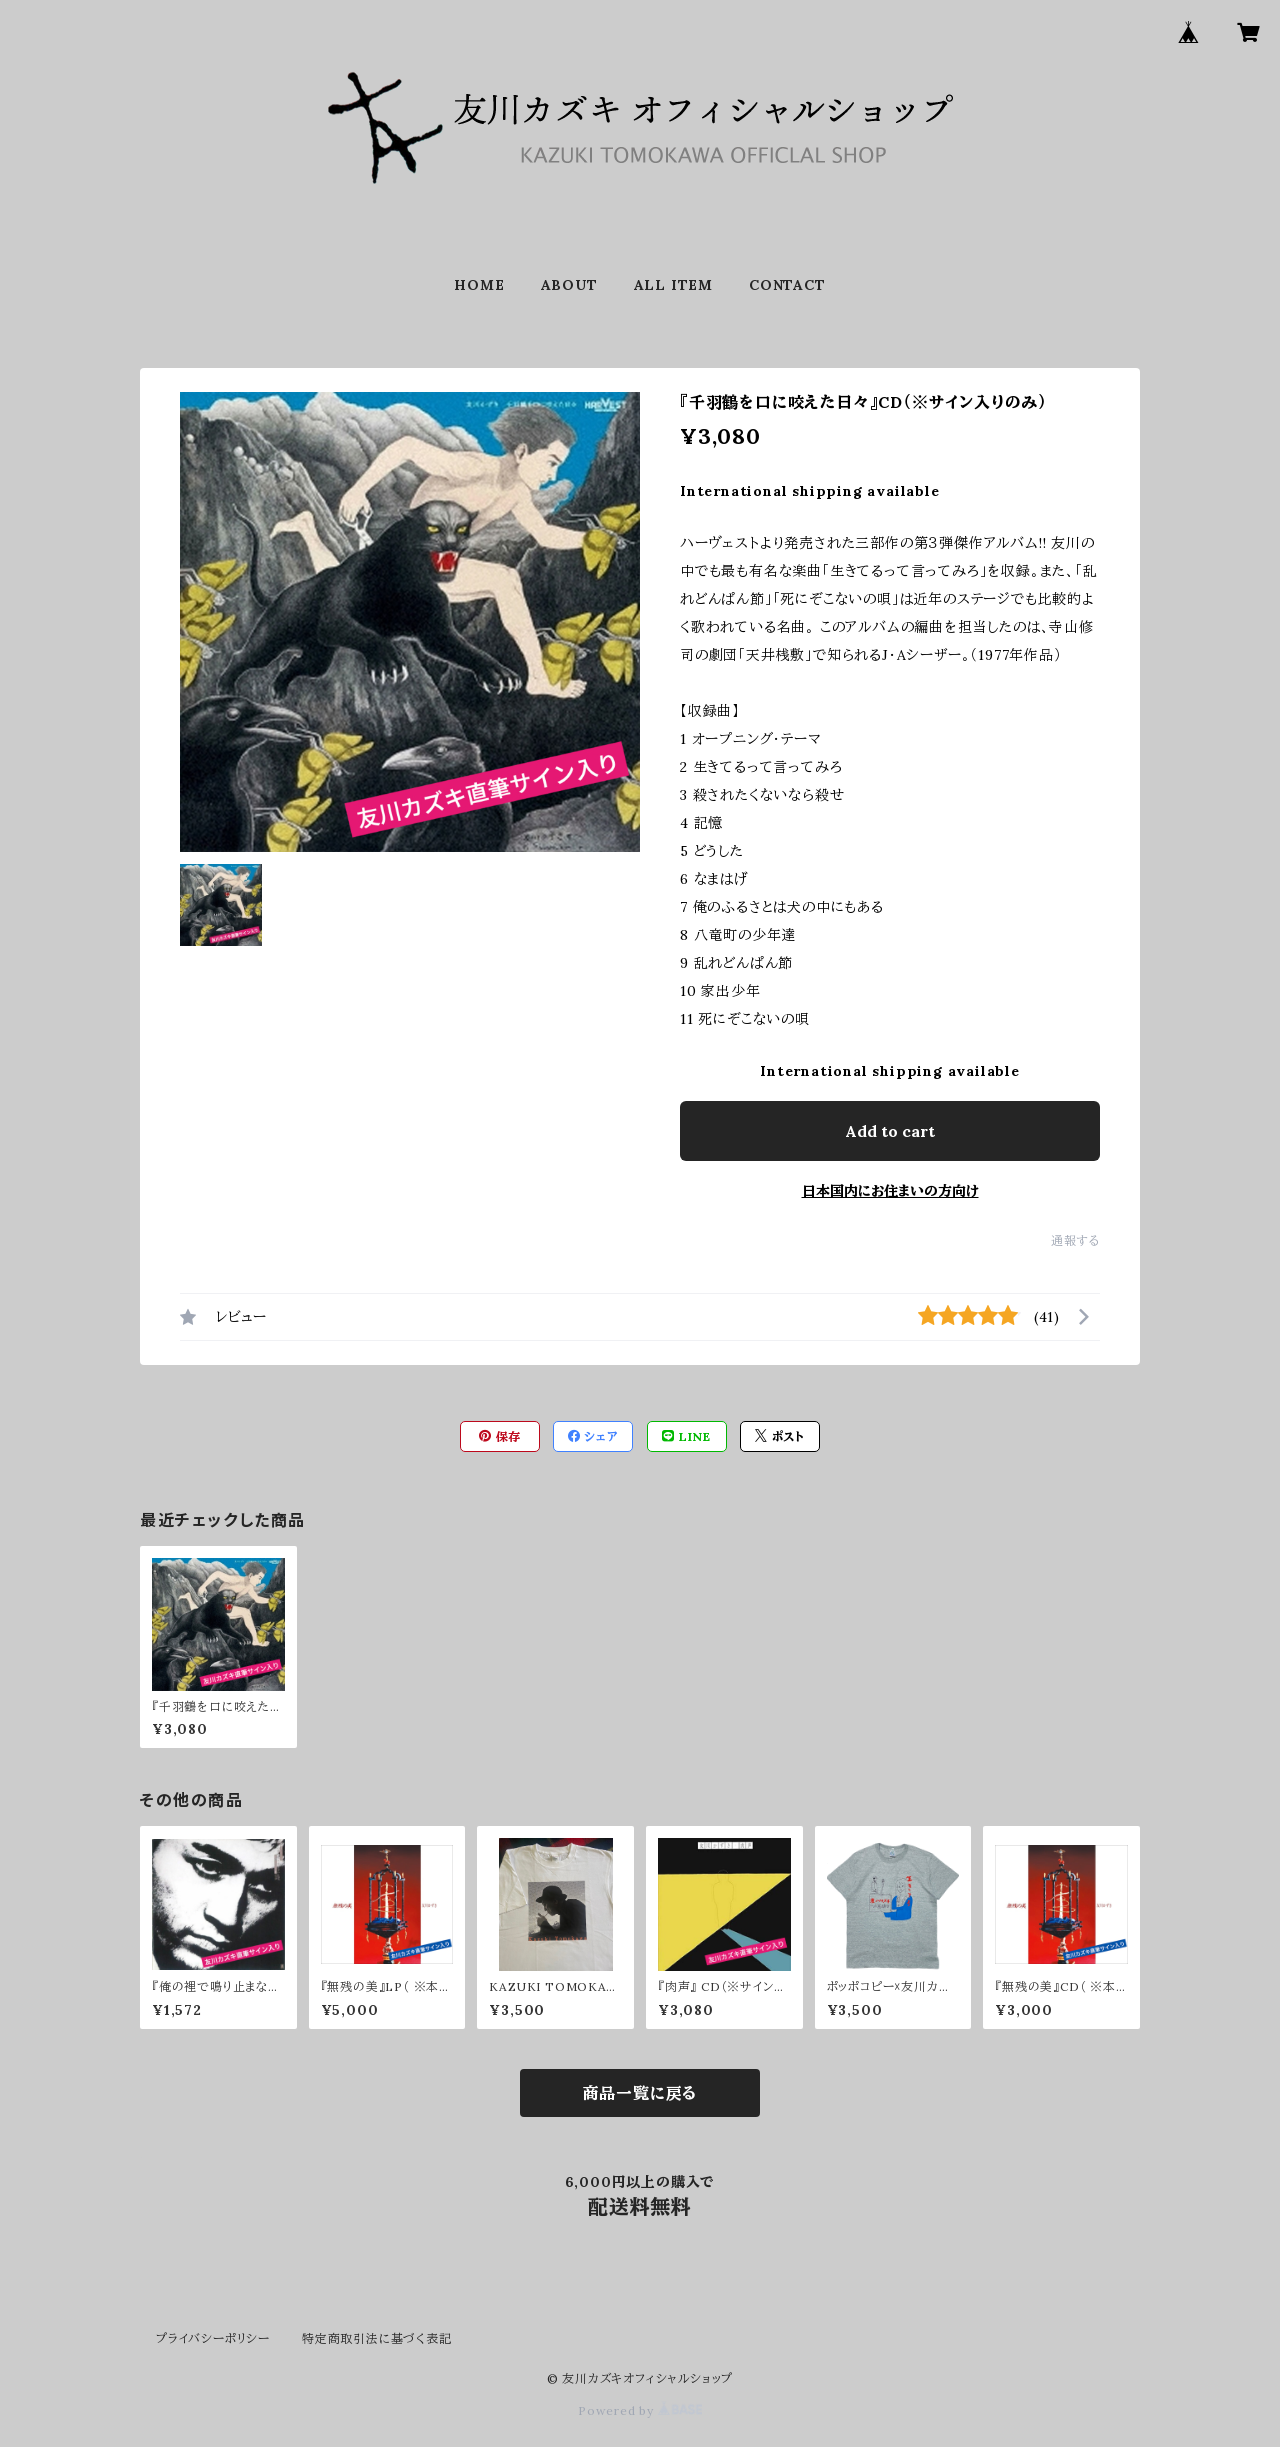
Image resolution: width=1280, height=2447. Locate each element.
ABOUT (569, 285)
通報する (1075, 1240)
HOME (479, 285)
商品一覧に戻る (640, 2093)
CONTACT (787, 285)
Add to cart (890, 1131)
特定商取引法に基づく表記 (377, 2338)
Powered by (640, 2410)
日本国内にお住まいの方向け (890, 1191)
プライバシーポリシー (213, 2338)
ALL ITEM (673, 285)
